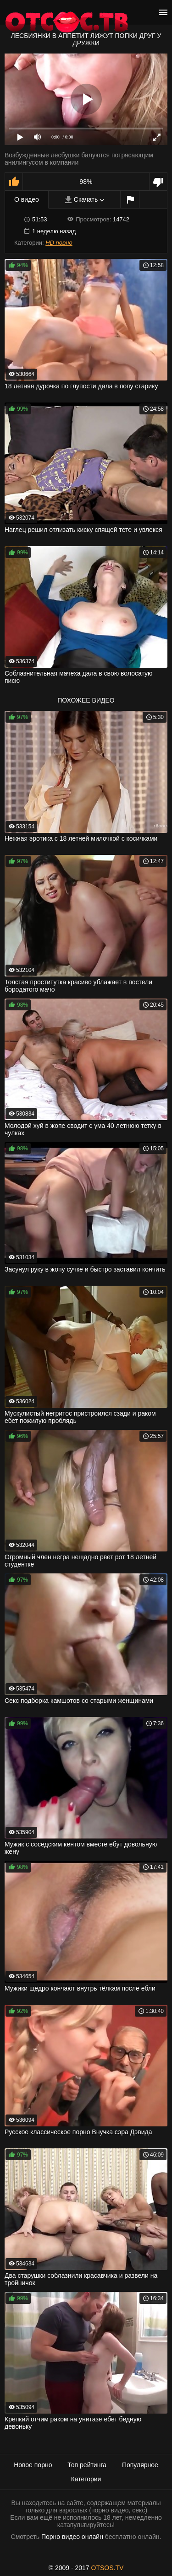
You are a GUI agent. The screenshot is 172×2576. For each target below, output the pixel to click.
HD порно (58, 242)
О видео (26, 199)
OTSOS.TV (107, 2567)
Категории (86, 2479)
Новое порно (33, 2465)
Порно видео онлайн (72, 2536)
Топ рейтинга (86, 2465)
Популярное (140, 2465)
